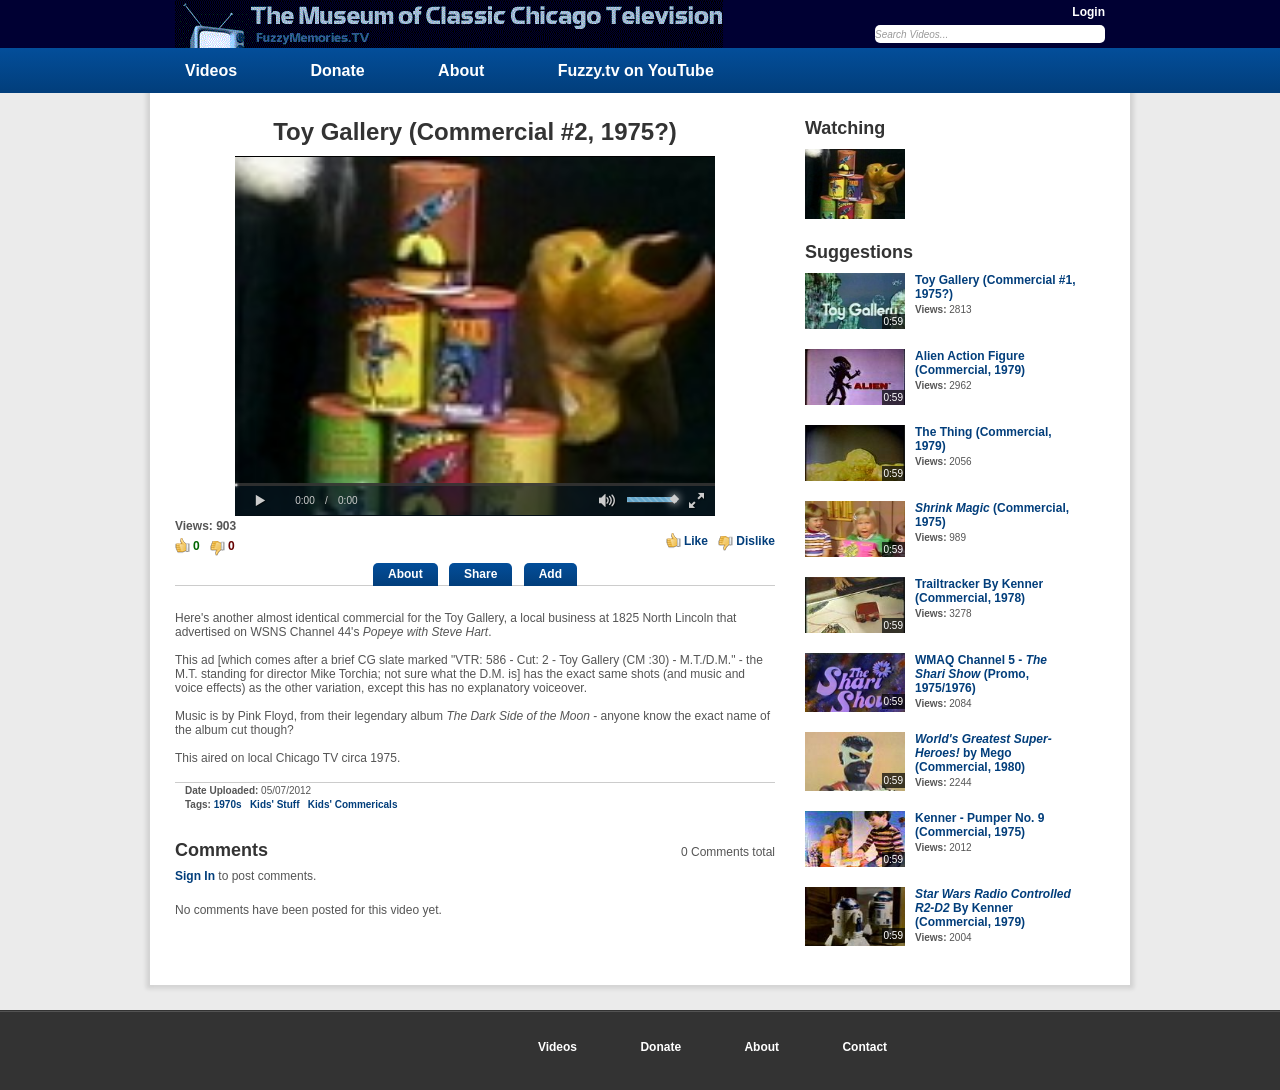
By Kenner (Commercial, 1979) (993, 908)
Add (550, 574)
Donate (338, 70)
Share (480, 574)
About (461, 70)
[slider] (475, 484)
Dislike (755, 541)
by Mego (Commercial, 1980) (983, 753)
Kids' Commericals (353, 804)
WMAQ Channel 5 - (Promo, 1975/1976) (981, 674)
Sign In (195, 876)
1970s (228, 804)
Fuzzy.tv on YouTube (636, 70)
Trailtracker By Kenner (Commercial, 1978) (979, 591)
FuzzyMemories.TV (457, 24)
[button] (260, 501)
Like (696, 541)
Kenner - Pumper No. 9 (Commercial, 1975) (979, 825)
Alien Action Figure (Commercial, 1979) (970, 363)
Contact (864, 1047)
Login (1088, 12)
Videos (211, 70)
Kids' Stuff (275, 804)
